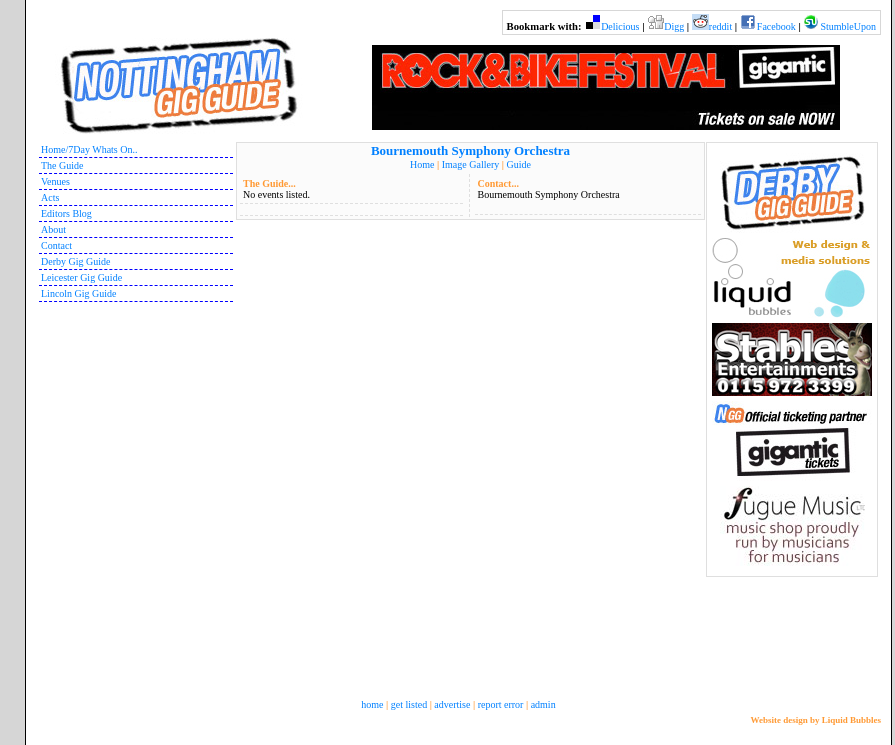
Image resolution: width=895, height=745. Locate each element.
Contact (56, 245)
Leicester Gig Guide (81, 277)
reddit (720, 26)
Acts (50, 197)
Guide (518, 164)
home (372, 704)
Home (422, 164)
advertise (452, 704)
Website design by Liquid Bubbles (815, 720)
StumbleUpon (848, 26)
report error (501, 704)
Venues (55, 181)
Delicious (620, 26)
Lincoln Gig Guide (79, 293)
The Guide (62, 165)
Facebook (776, 26)
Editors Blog (66, 213)
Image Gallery (470, 164)
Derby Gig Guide (75, 261)
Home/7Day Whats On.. (89, 149)
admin (543, 704)
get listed (409, 704)
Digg (674, 26)
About (53, 229)
